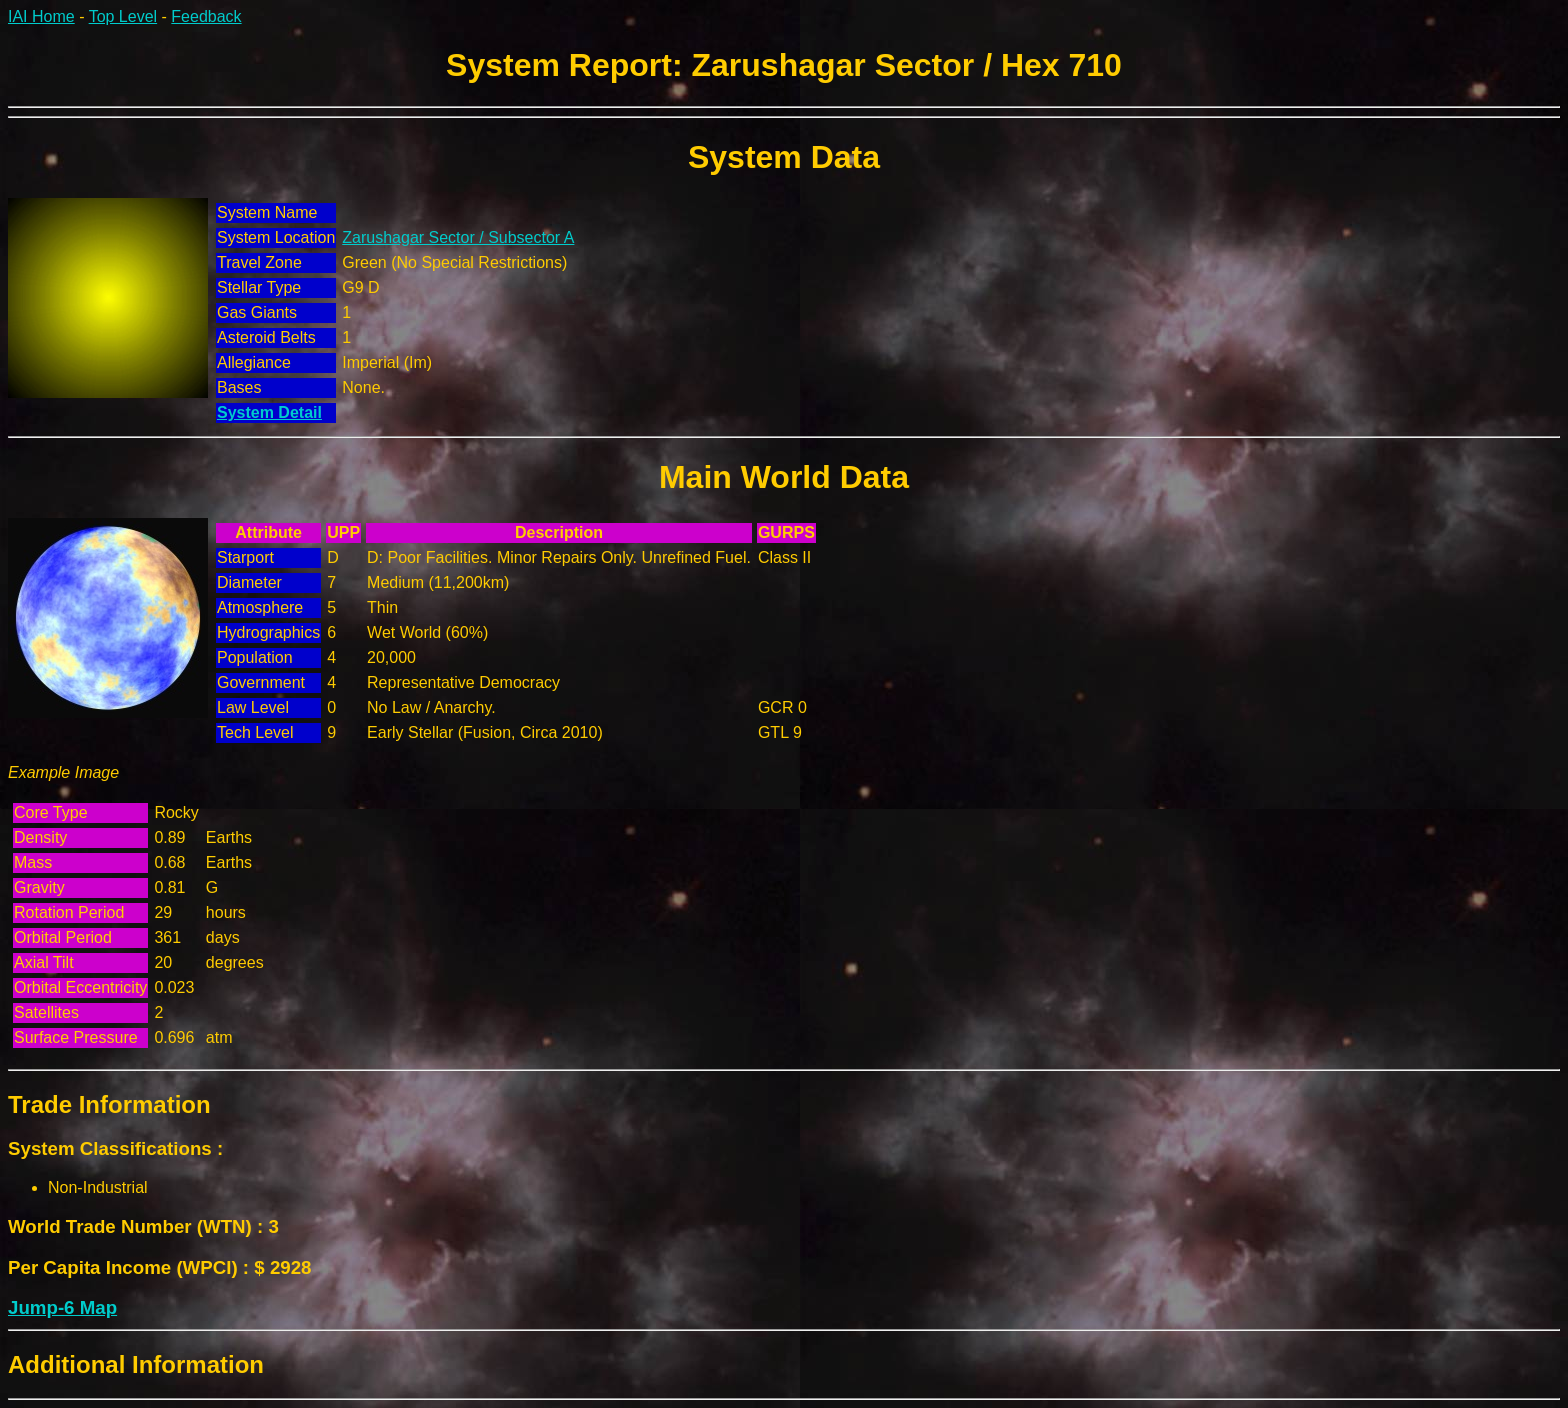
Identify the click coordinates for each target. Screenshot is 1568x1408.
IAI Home (41, 16)
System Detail (269, 412)
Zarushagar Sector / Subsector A (458, 237)
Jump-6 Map (62, 1307)
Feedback (206, 16)
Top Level (123, 16)
